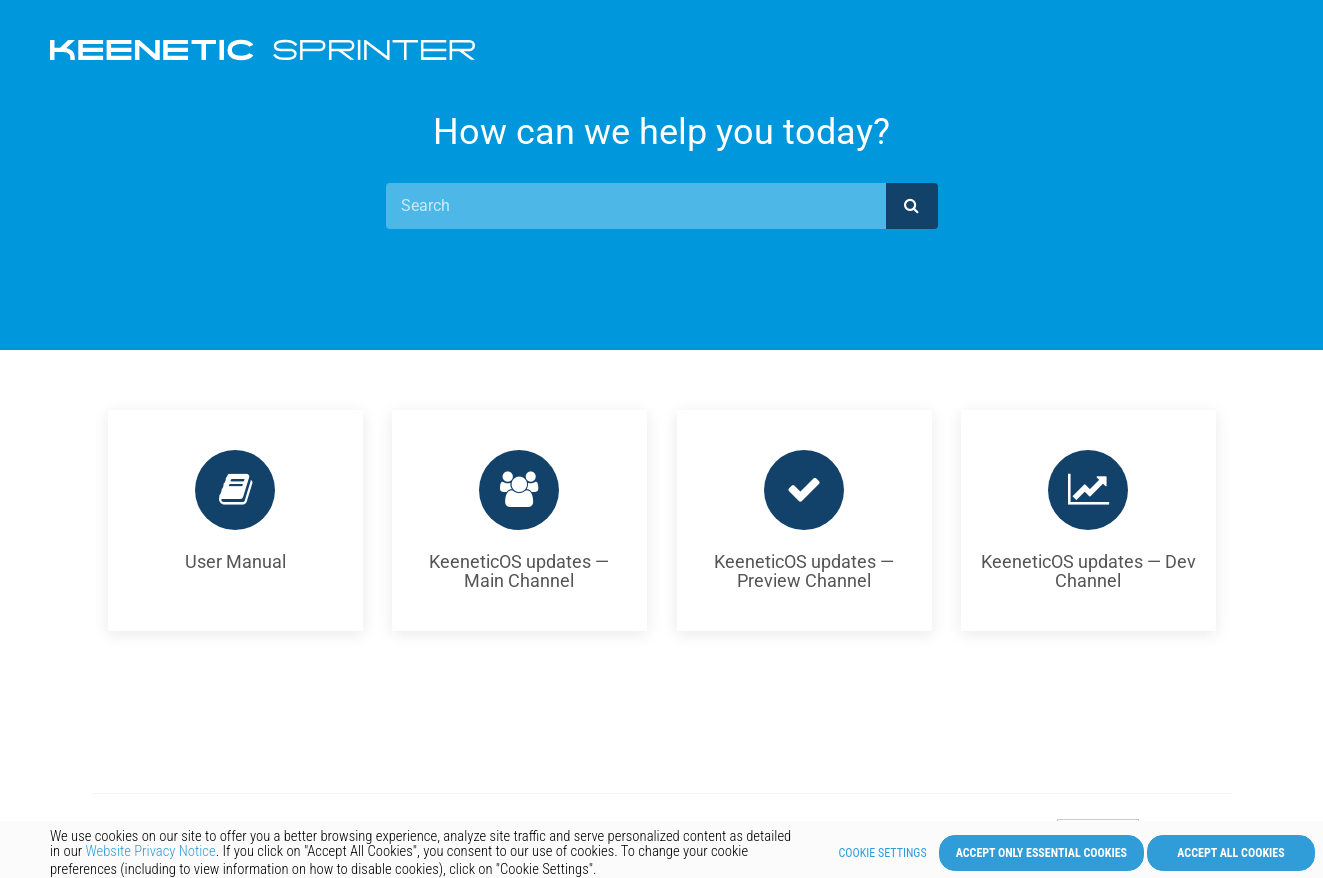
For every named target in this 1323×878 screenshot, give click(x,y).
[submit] (912, 206)
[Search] (636, 206)
